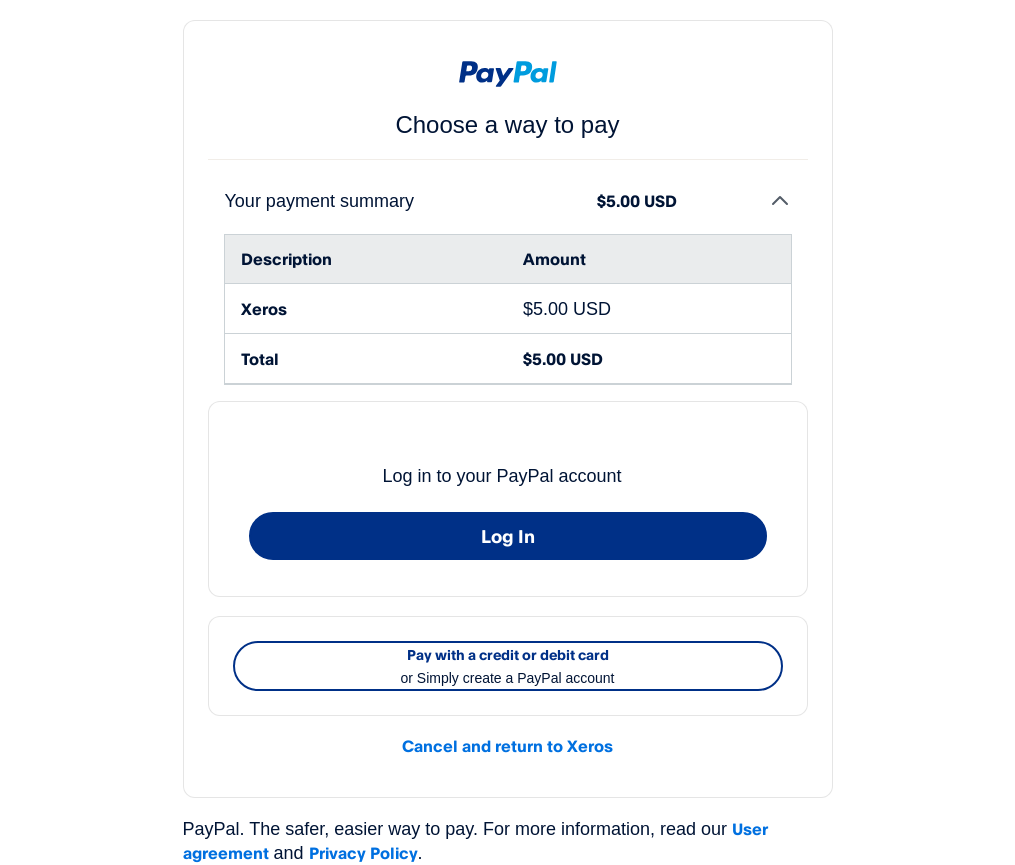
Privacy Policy (363, 853)
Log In (508, 536)
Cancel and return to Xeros (507, 746)
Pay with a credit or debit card (508, 668)
